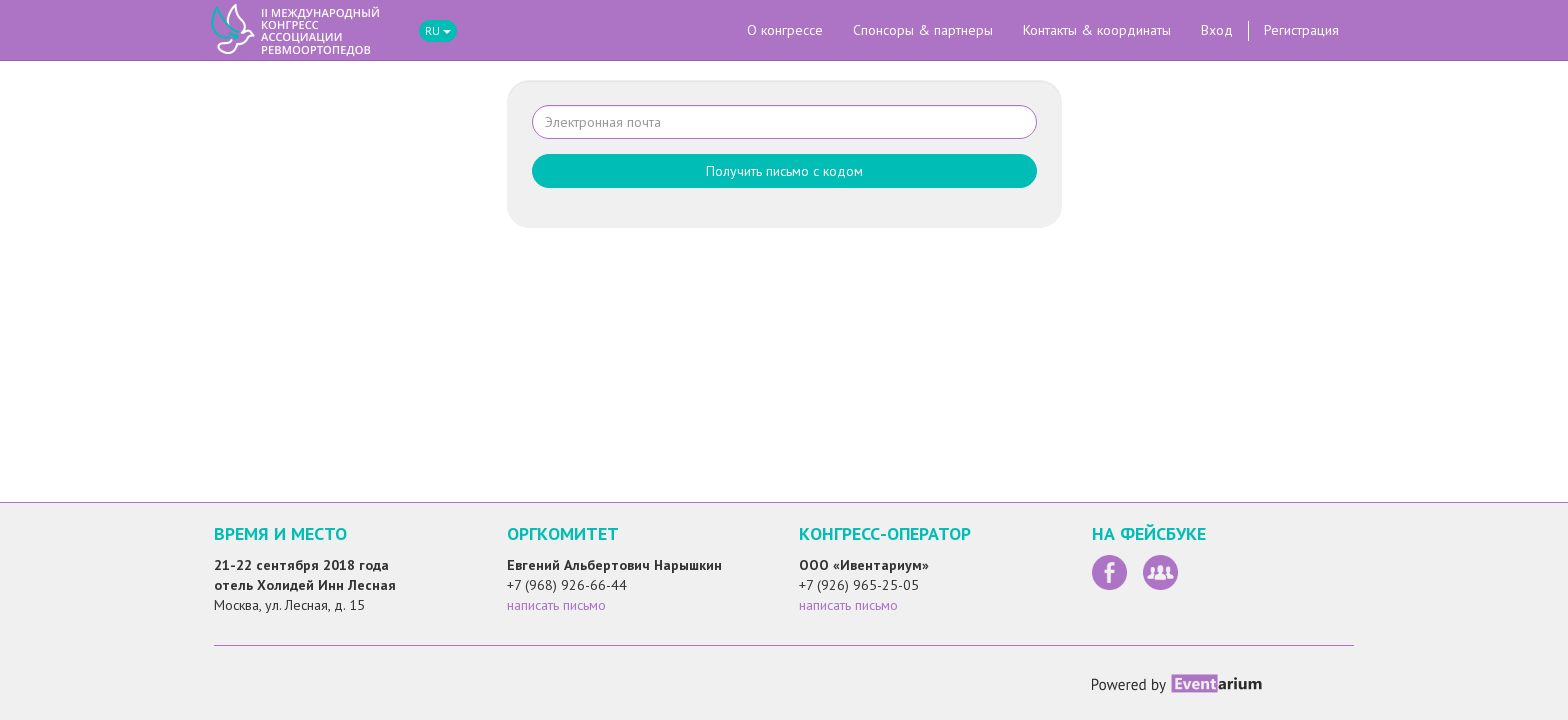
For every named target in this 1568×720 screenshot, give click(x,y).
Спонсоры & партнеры (923, 30)
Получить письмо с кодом (784, 171)
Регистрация (1301, 30)
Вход (1217, 30)
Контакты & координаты (1097, 30)
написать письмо (556, 605)
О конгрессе (785, 30)
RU (438, 30)
